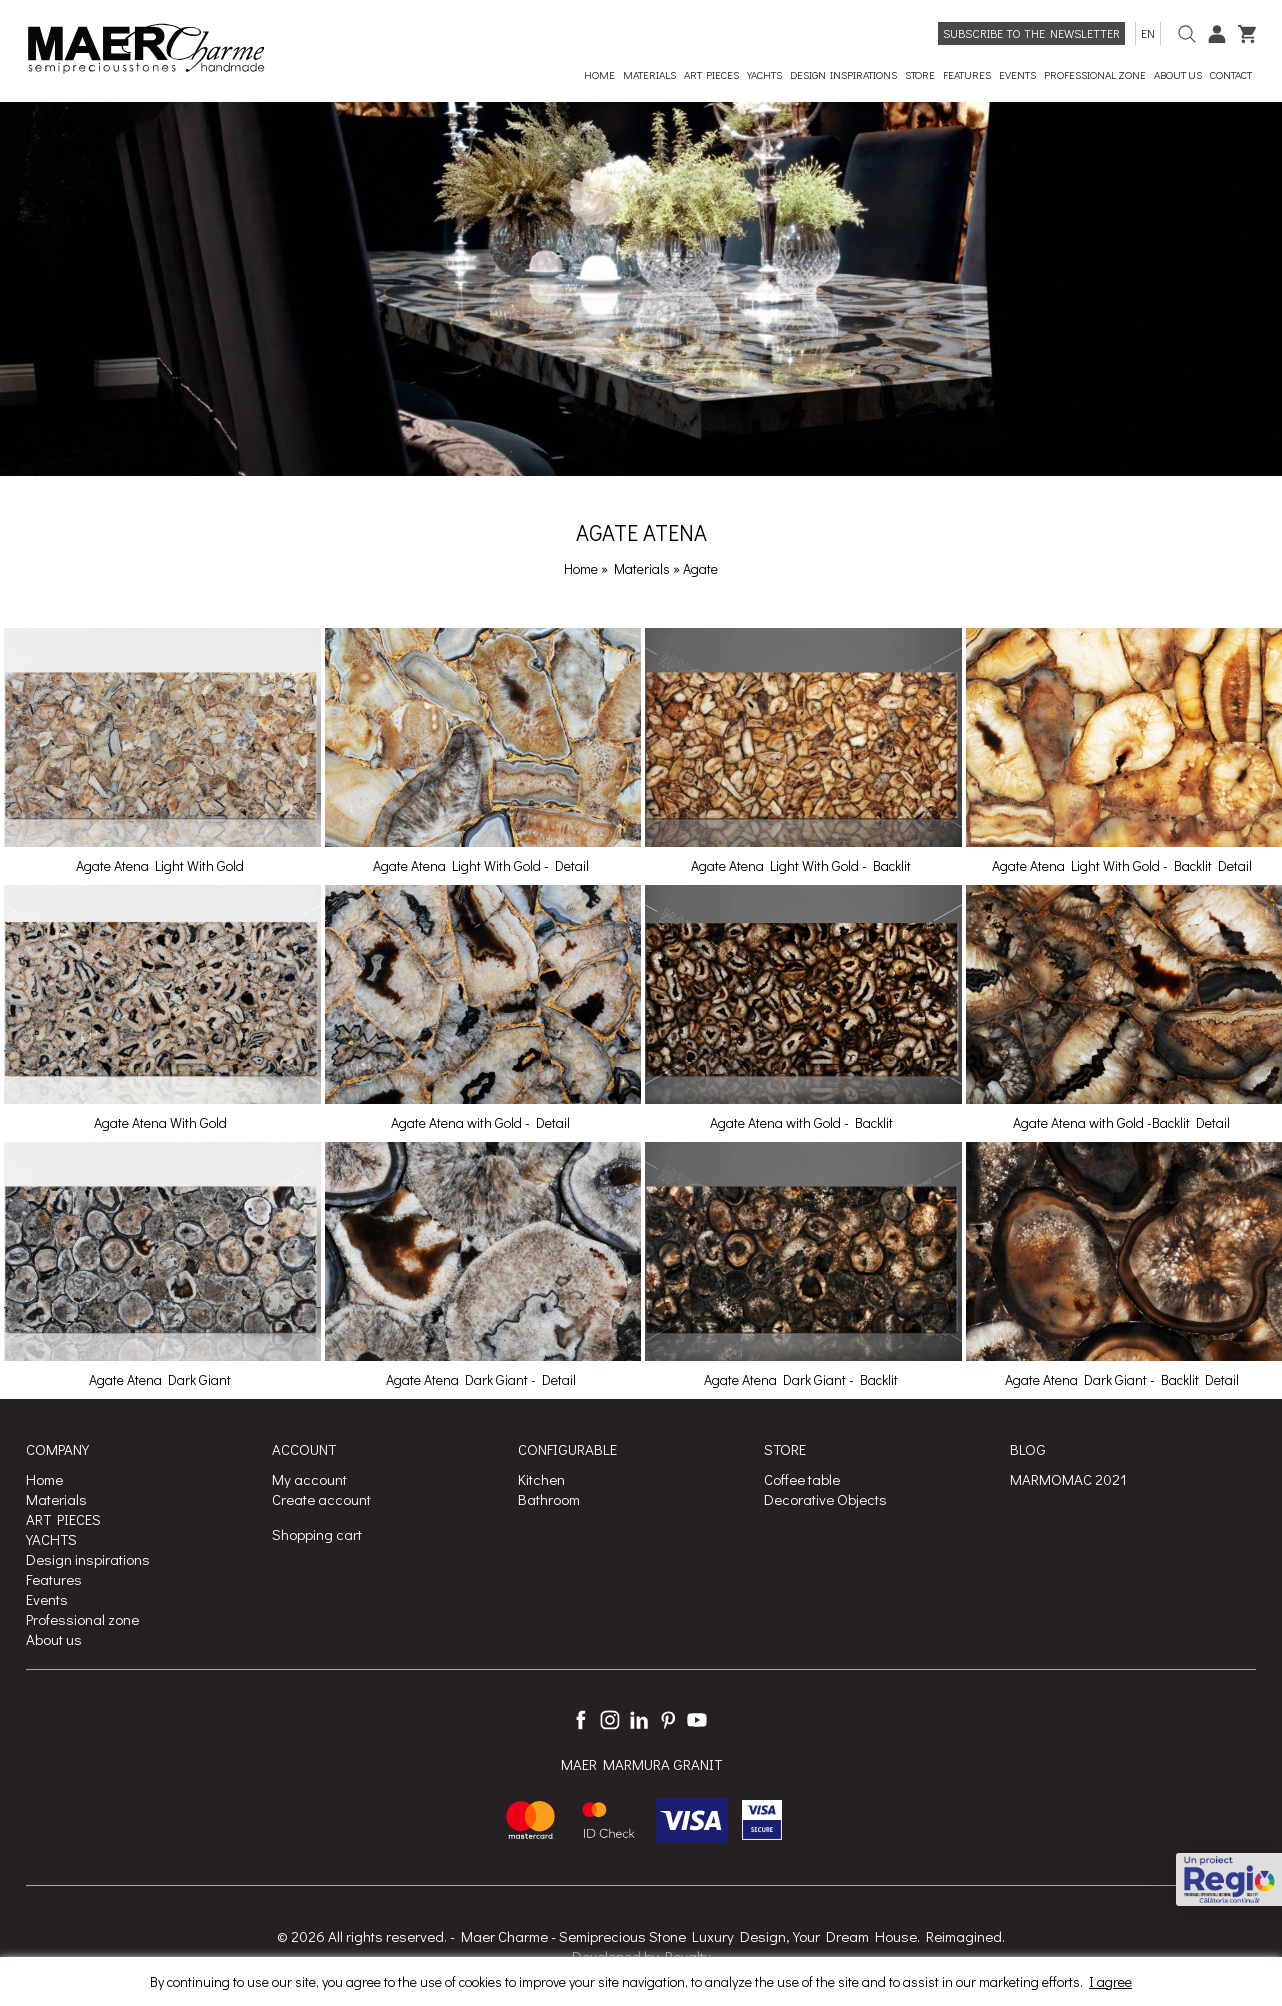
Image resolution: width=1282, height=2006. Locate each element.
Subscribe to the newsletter (1031, 33)
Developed (606, 1956)
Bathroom (549, 1499)
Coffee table (802, 1479)
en (1148, 33)
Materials (643, 568)
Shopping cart (317, 1534)
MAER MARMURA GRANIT (641, 1765)
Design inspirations (88, 1559)
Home (581, 568)
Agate (700, 568)
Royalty (688, 1956)
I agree (1110, 1981)
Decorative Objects (825, 1499)
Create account (321, 1499)
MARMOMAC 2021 (1068, 1479)
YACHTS (51, 1539)
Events (47, 1599)
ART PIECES (63, 1519)
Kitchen (541, 1479)
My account (309, 1479)
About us (54, 1639)
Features (54, 1579)
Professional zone (82, 1619)
